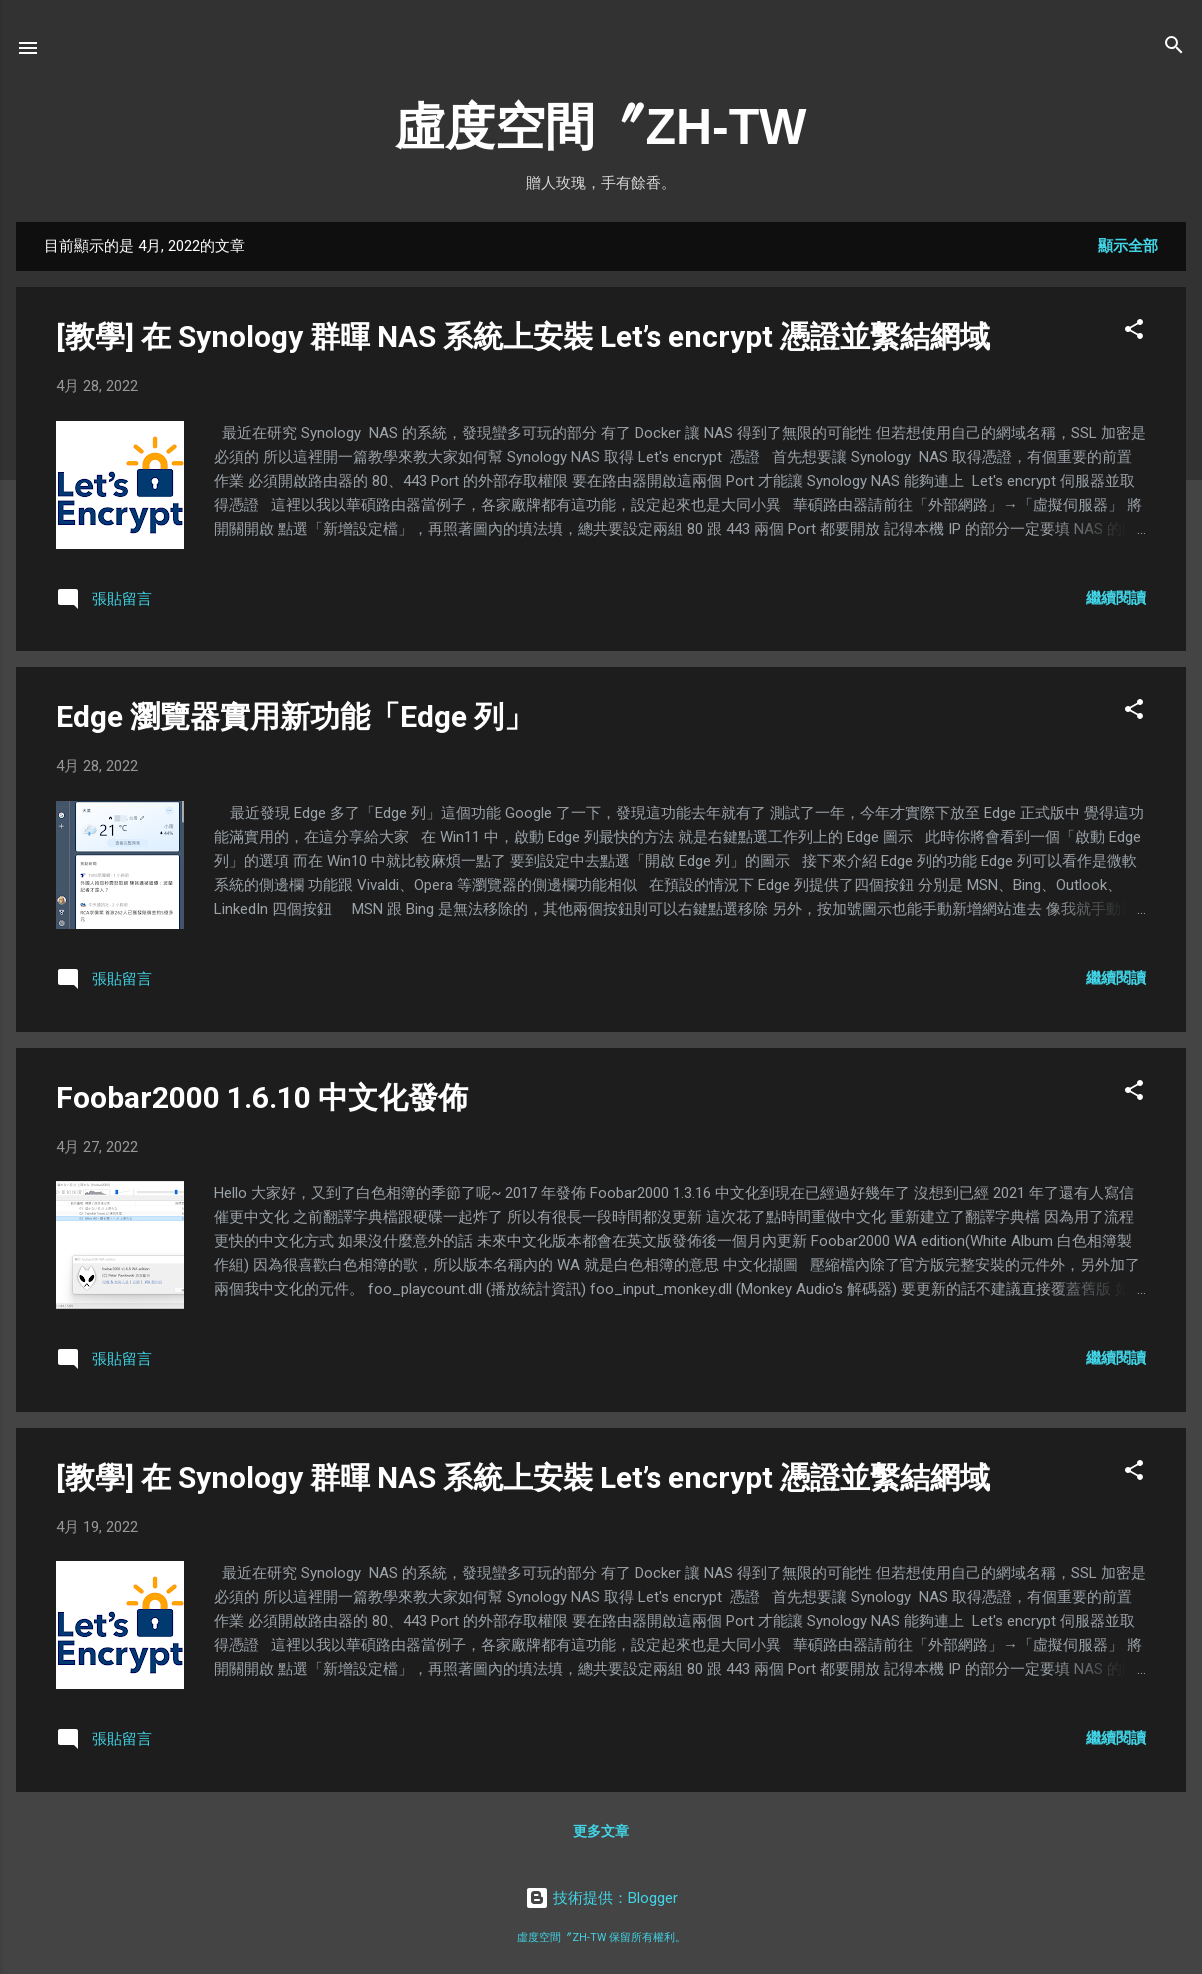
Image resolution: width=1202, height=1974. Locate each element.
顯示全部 (1128, 246)
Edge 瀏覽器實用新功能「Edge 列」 (295, 716)
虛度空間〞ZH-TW (600, 127)
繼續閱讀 (1116, 598)
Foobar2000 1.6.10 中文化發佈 (262, 1097)
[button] (1134, 330)
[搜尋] (1174, 46)
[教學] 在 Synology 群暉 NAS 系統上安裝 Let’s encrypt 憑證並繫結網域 (523, 336)
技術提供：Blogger (601, 1898)
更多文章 (601, 1831)
